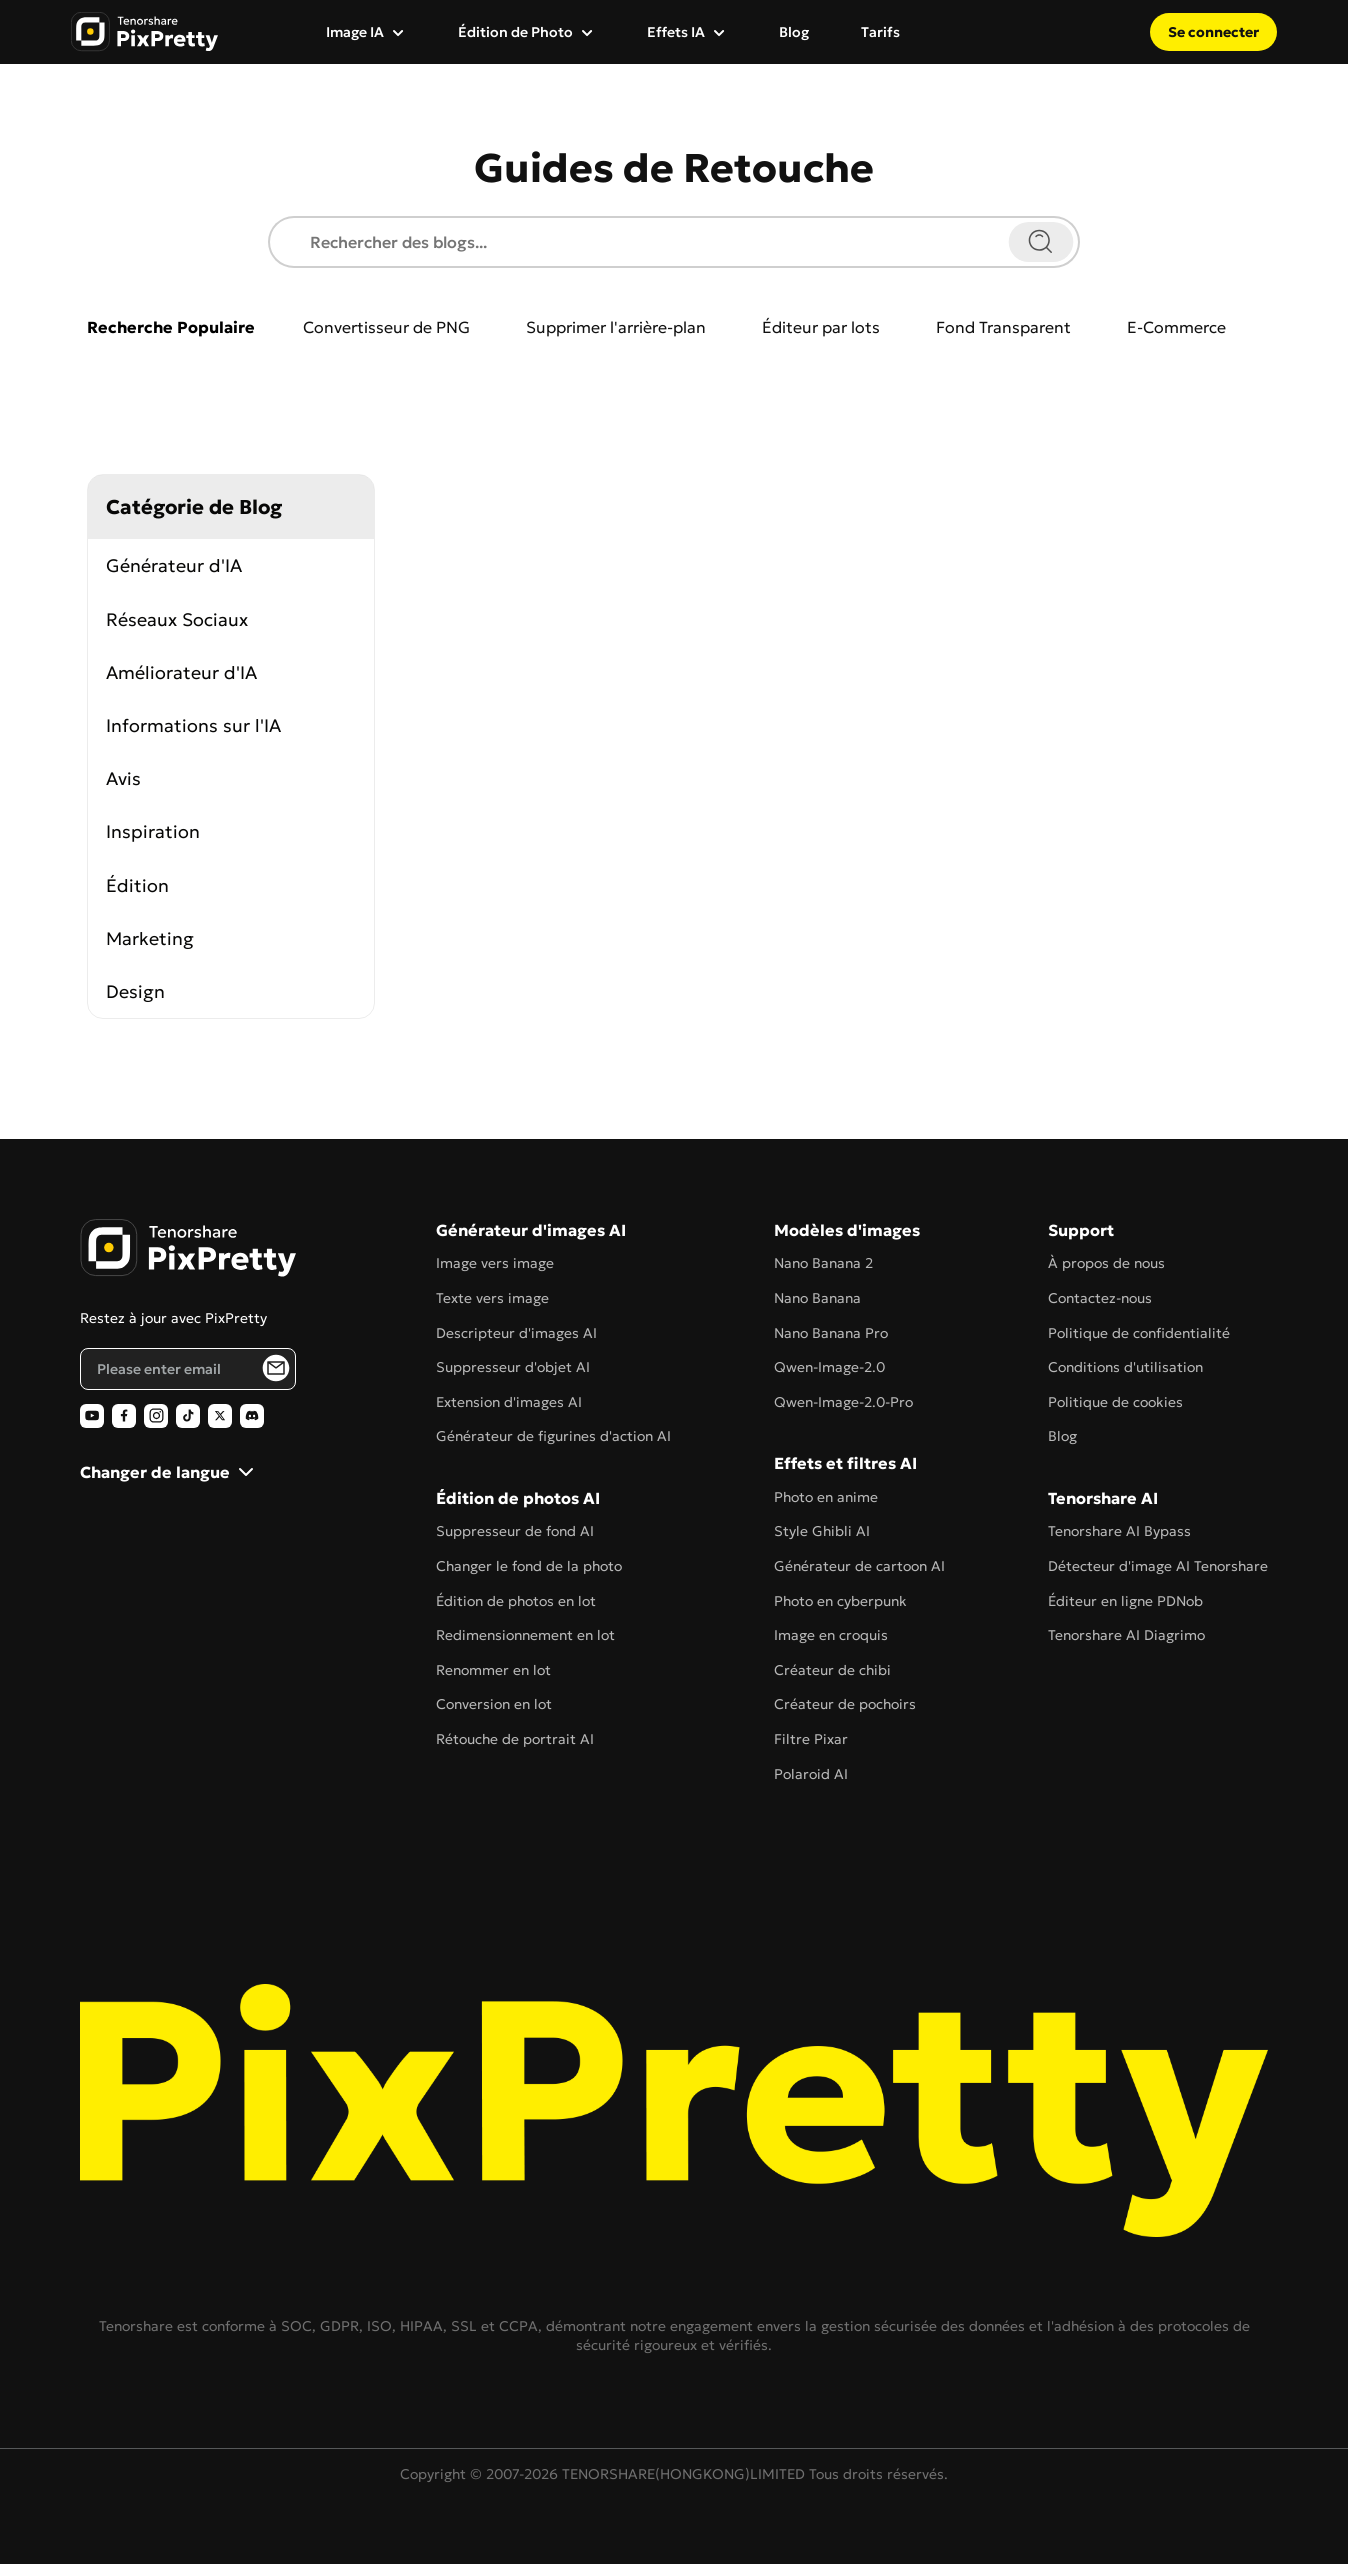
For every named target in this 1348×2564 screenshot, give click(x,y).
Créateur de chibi (832, 1670)
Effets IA (676, 32)
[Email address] (188, 1369)
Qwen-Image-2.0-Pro (843, 1402)
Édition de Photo (515, 32)
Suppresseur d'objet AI (513, 1367)
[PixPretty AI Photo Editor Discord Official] (252, 1416)
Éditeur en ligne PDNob (1125, 1601)
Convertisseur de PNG (386, 327)
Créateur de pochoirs (845, 1704)
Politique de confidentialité (1139, 1333)
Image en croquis (831, 1635)
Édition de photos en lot (516, 1601)
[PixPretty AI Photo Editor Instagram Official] (156, 1416)
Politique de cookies (1115, 1402)
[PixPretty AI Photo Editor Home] (188, 1248)
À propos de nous (1106, 1263)
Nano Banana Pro (831, 1333)
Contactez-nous (1100, 1298)
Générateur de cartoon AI (859, 1566)
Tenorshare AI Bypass (1119, 1531)
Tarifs (880, 32)
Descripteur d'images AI (516, 1333)
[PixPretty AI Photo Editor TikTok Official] (188, 1416)
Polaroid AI (811, 1774)
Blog (794, 32)
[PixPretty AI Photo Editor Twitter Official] (220, 1416)
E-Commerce (1176, 327)
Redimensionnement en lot (525, 1635)
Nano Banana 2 (823, 1263)
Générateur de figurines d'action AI (553, 1436)
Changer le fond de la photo (529, 1566)
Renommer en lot (493, 1670)
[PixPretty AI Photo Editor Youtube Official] (92, 1416)
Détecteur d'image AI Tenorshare (1158, 1566)
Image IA (355, 32)
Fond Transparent (1003, 327)
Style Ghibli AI (822, 1531)
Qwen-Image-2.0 (829, 1367)
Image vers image (495, 1263)
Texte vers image (492, 1298)
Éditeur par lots (821, 327)
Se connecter (1213, 32)
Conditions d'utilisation (1125, 1367)
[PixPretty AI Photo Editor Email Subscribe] (276, 1368)
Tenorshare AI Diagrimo (1126, 1635)
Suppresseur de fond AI (515, 1531)
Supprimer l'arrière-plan (616, 327)
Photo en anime (826, 1497)
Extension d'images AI (509, 1402)
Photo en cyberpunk (840, 1601)
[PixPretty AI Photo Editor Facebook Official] (124, 1416)
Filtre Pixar (811, 1739)
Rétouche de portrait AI (515, 1739)
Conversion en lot (494, 1704)
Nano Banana (817, 1298)
